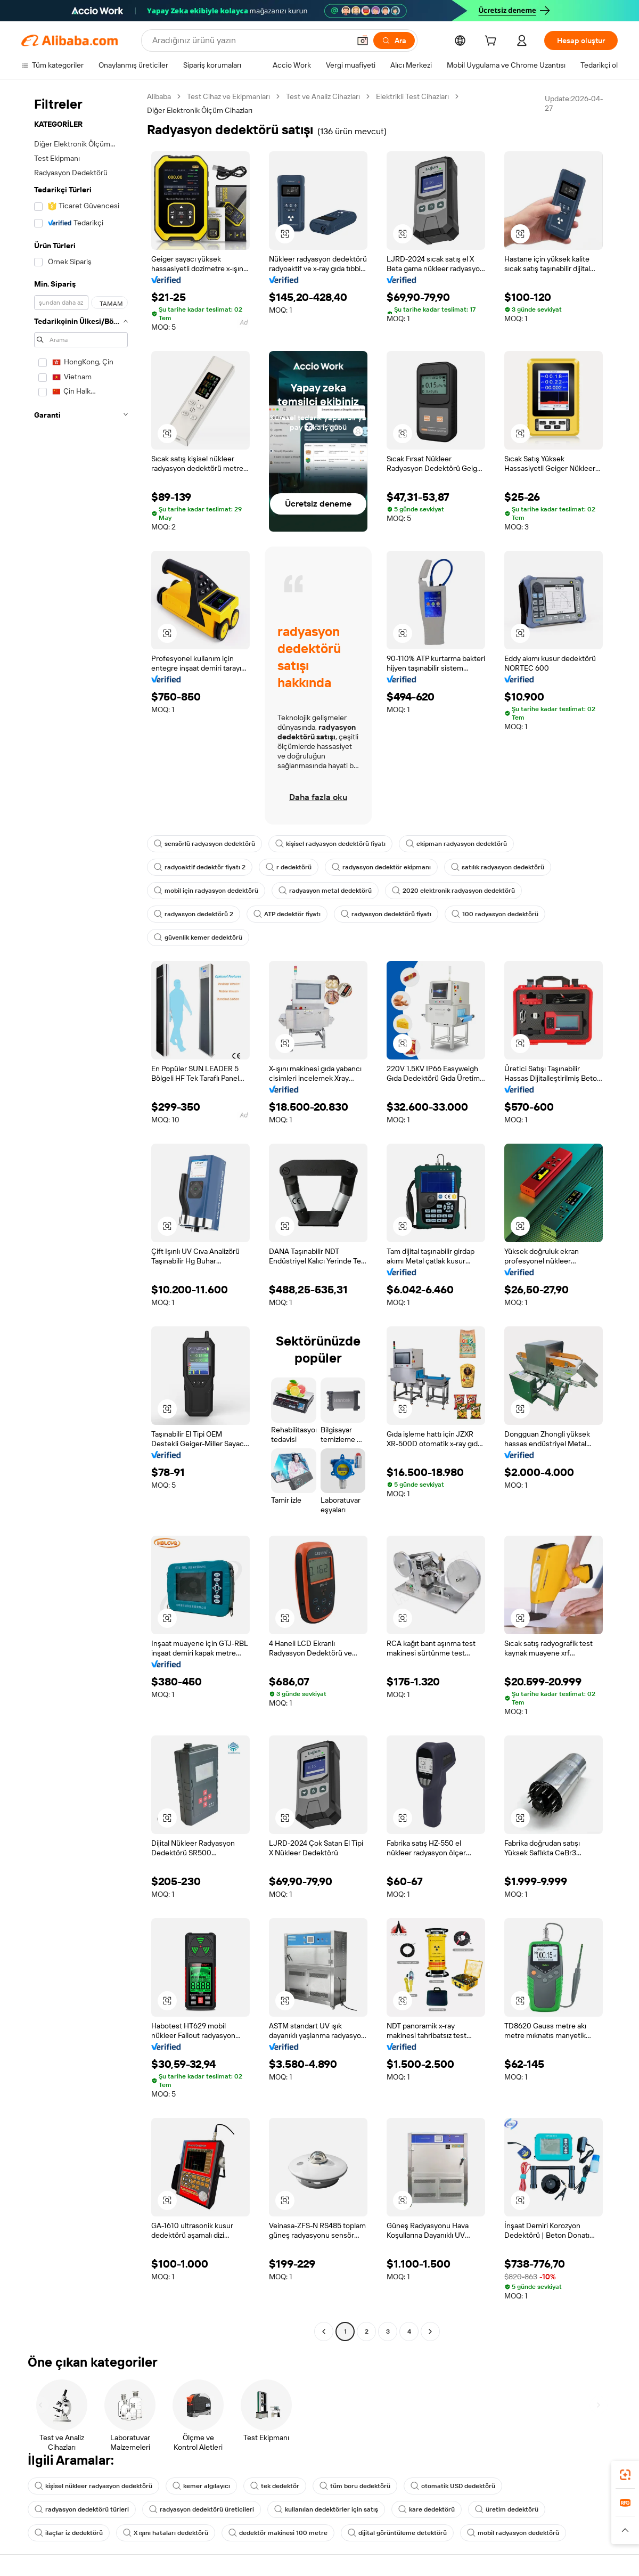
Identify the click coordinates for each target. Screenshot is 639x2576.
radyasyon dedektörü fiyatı (386, 914)
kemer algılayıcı (201, 2486)
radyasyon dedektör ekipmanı (381, 867)
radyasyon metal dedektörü (325, 890)
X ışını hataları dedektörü (165, 2533)
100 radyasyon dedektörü (495, 914)
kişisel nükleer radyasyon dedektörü (93, 2486)
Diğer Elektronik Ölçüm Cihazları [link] (199, 110)
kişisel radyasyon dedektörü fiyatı (330, 843)
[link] (625, 2475)
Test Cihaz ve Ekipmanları (228, 96)
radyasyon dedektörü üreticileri (201, 2509)
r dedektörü (289, 867)
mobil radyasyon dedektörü (513, 2533)
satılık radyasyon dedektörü (497, 867)
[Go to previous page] (323, 2331)
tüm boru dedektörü (355, 2486)
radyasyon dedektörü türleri (82, 2509)
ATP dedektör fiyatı (287, 914)
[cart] (493, 42)
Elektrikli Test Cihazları (412, 96)
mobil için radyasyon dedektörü (206, 890)
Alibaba (159, 96)
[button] (284, 233)
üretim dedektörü (506, 2509)
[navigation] (81, 1215)
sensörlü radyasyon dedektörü (204, 843)
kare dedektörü (426, 2509)
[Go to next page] (430, 2331)
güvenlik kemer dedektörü (198, 937)
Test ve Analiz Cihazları (323, 96)
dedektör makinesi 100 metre (277, 2533)
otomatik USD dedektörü (453, 2486)
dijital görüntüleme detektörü (397, 2533)
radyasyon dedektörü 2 (193, 914)
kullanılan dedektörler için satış (326, 2509)
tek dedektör (274, 2486)
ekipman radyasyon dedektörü (456, 843)
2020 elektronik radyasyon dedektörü (453, 890)
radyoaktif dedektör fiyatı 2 (199, 867)
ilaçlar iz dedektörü (69, 2533)
